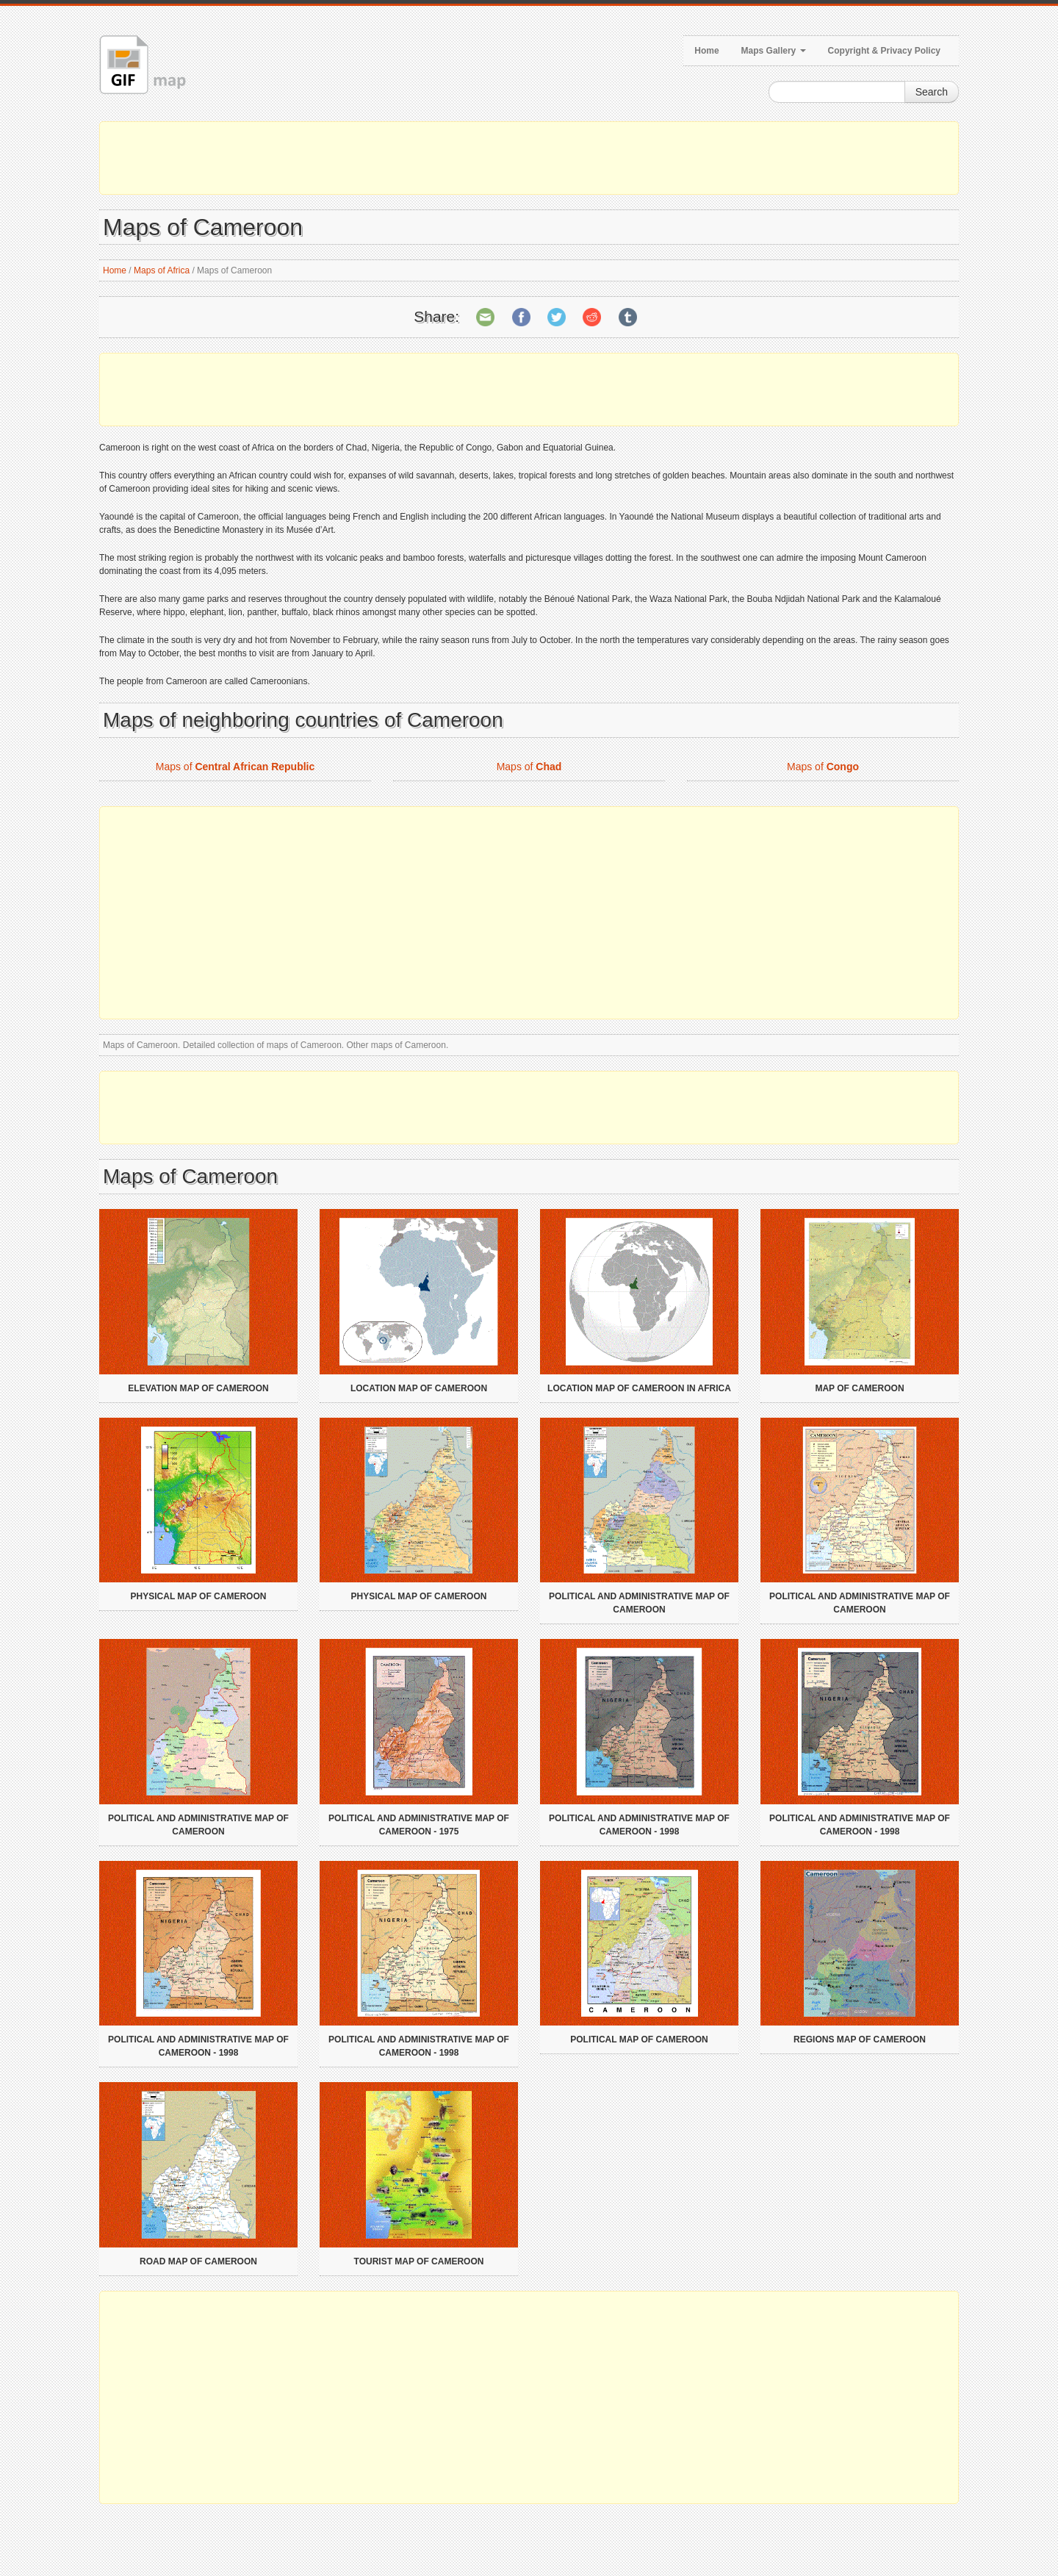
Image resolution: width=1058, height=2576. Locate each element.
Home (706, 51)
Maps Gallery (773, 51)
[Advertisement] (529, 158)
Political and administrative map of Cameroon (639, 1603)
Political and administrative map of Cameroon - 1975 (418, 1825)
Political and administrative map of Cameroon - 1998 (639, 1825)
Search (931, 92)
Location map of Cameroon (418, 1388)
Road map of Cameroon (198, 2261)
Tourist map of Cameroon (419, 2261)
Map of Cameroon (859, 1388)
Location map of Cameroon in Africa (639, 1388)
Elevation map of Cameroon (198, 1388)
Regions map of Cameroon (860, 2039)
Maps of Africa (162, 270)
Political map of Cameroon (639, 2039)
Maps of (235, 766)
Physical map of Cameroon (199, 1596)
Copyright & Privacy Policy (884, 51)
